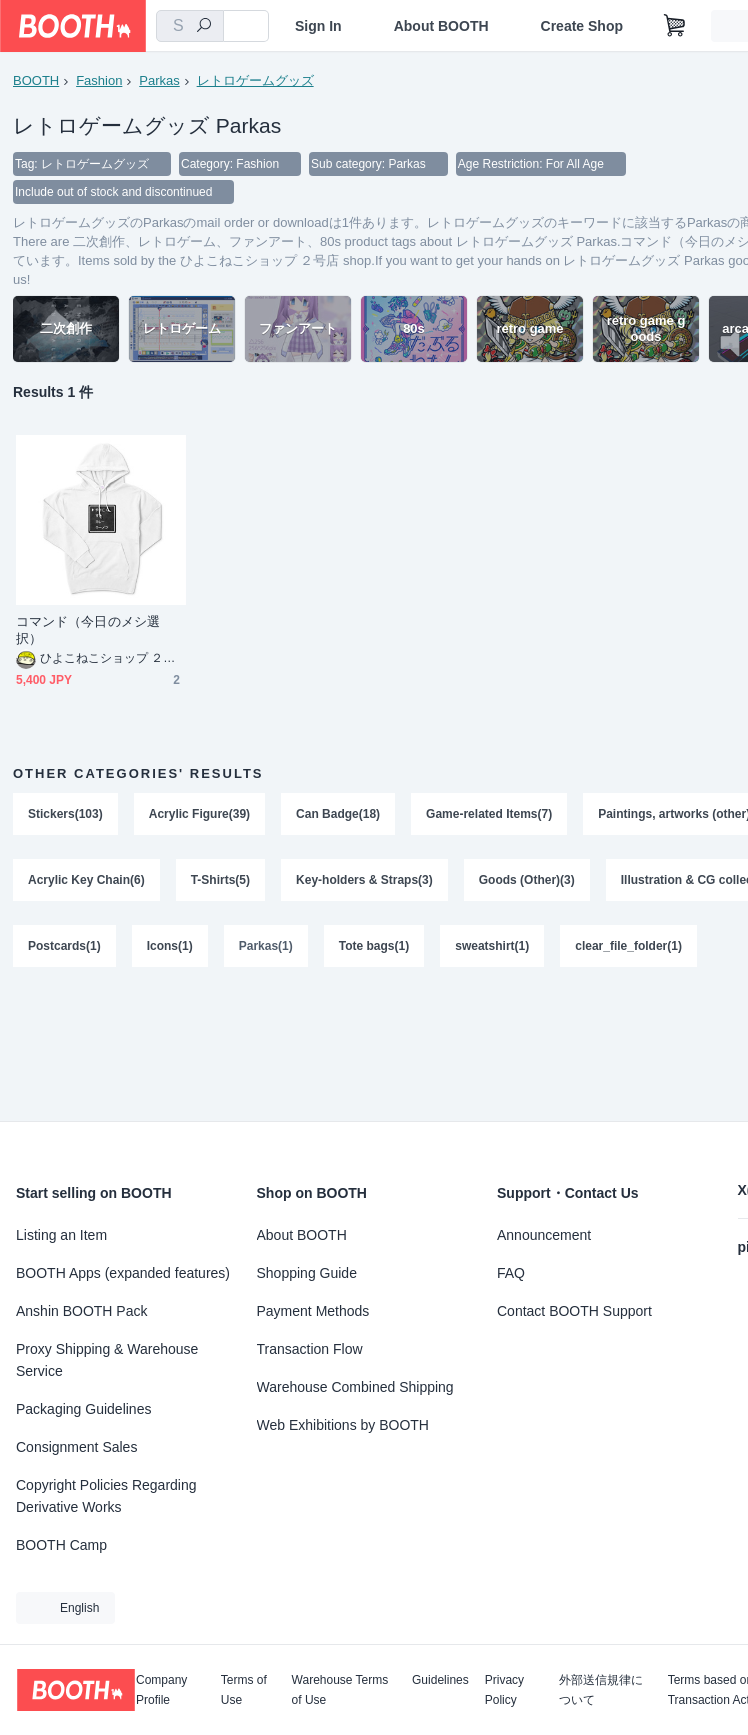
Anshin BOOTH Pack (82, 1311)
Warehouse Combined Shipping (355, 1387)
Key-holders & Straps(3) (364, 880)
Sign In (318, 26)
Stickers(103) (65, 814)
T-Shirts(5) (220, 880)
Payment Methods (313, 1311)
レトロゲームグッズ (255, 80)
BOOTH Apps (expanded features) (123, 1273)
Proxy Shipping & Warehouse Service (107, 1360)
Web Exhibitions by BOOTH (343, 1425)
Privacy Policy (504, 1690)
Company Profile (161, 1690)
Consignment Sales (76, 1447)
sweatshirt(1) (492, 946)
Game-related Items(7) (489, 814)
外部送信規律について (601, 1690)
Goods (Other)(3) (527, 880)
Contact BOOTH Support (574, 1311)
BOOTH (36, 80)
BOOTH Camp (61, 1545)
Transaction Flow (310, 1349)
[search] (204, 27)
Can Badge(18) (338, 814)
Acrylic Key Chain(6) (86, 880)
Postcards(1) (64, 946)
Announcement (544, 1235)
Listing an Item (61, 1235)
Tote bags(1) (374, 946)
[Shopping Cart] (675, 26)
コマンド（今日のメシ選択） (88, 630)
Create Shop (582, 26)
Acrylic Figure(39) (199, 814)
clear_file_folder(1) (628, 946)
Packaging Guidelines (83, 1409)
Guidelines (440, 1680)
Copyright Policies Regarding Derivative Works (106, 1496)
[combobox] (190, 26)
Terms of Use (244, 1690)
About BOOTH (441, 26)
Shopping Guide (307, 1273)
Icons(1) (170, 946)
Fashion (99, 80)
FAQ (511, 1273)
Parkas (159, 80)
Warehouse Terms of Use (340, 1690)
